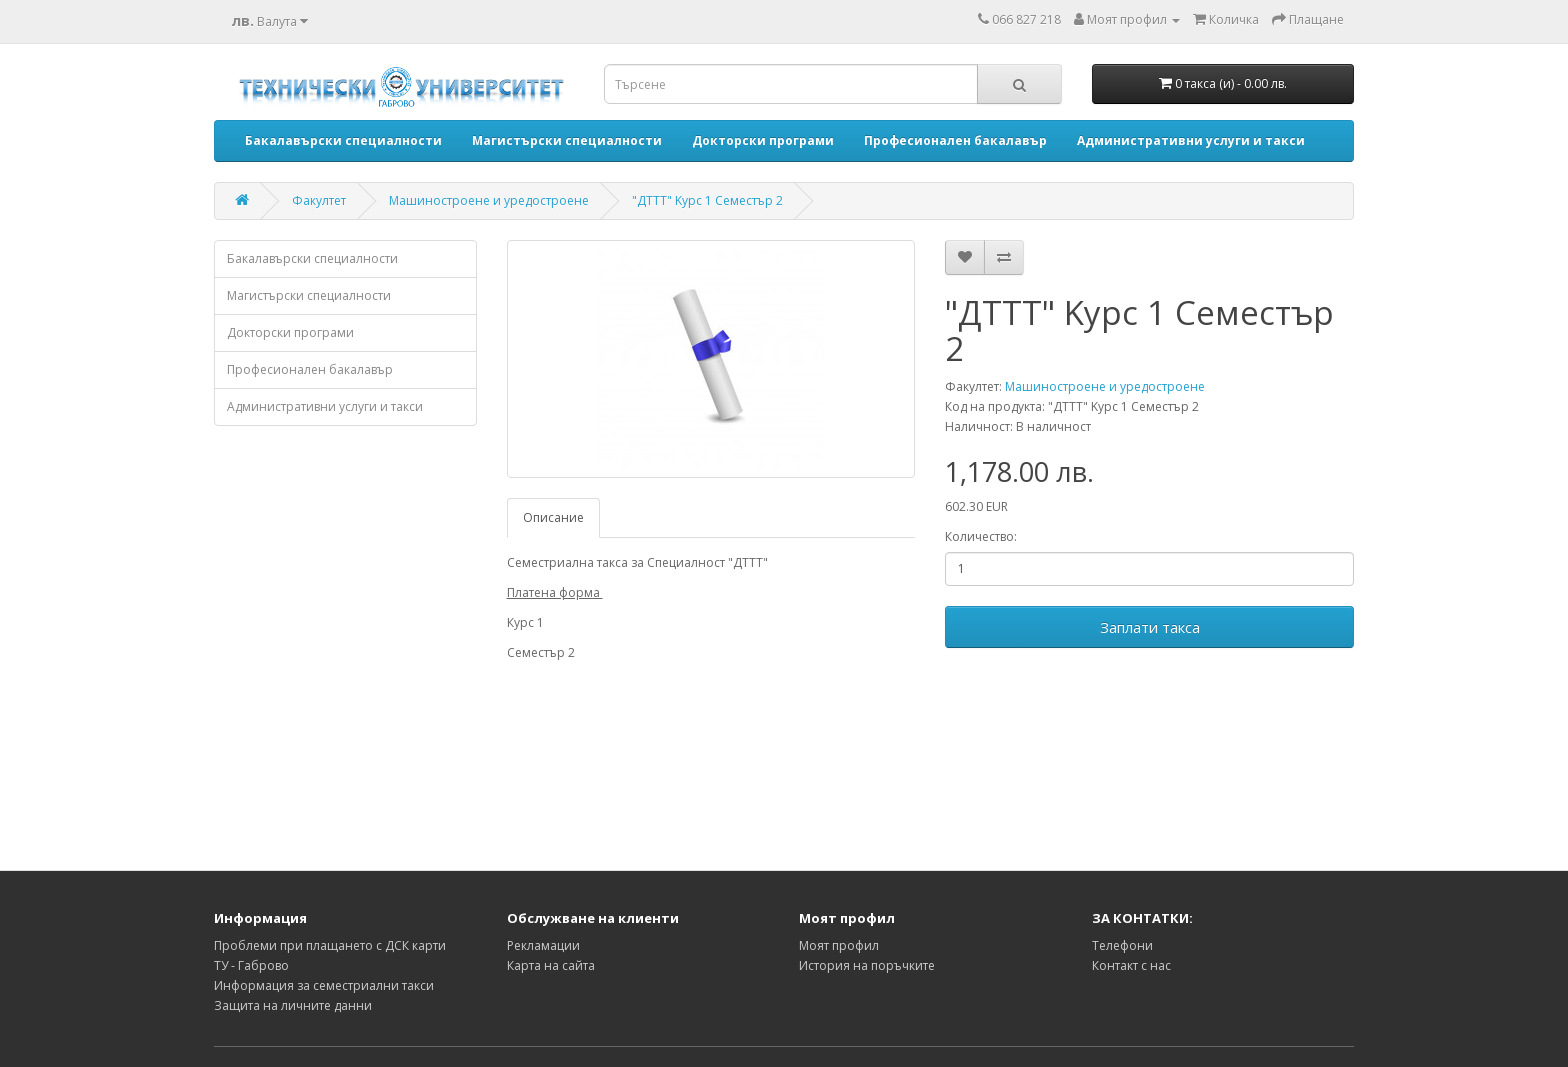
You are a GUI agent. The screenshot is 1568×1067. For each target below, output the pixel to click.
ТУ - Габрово (251, 965)
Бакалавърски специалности (312, 258)
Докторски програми (290, 332)
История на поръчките (867, 965)
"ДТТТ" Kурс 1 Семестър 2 (707, 200)
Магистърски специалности (309, 295)
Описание (553, 517)
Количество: (981, 536)
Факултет (319, 200)
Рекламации (543, 945)
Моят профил (839, 945)
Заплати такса (1150, 627)
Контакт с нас (1131, 965)
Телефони (1122, 945)
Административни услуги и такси (325, 406)
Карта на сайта (551, 965)
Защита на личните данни (293, 1005)
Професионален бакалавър (310, 369)
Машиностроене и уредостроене (489, 200)
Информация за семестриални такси (324, 985)
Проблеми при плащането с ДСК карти (330, 945)
